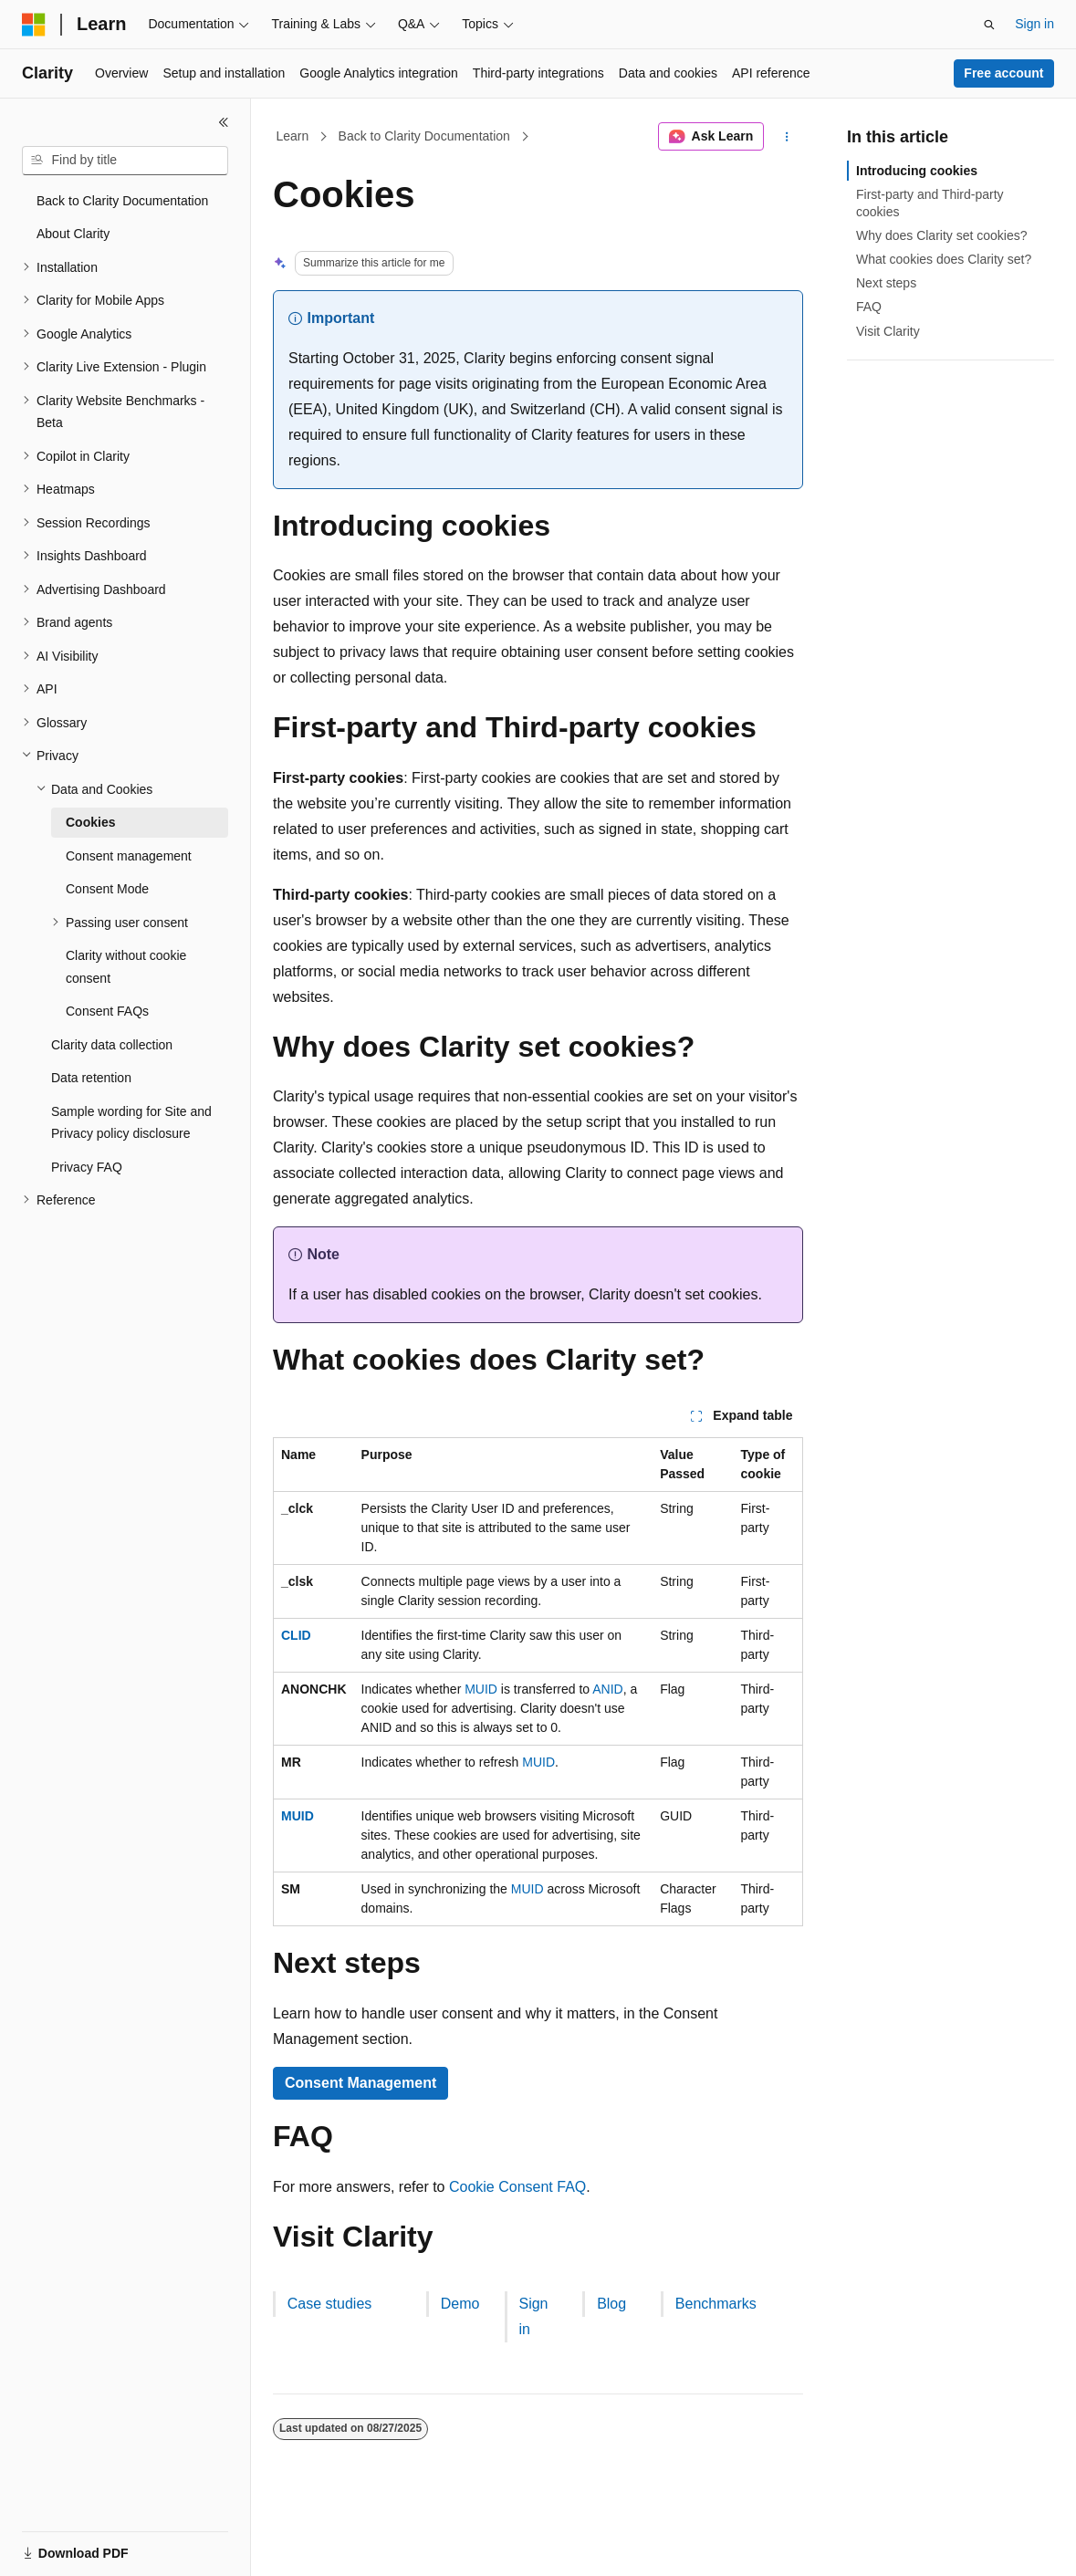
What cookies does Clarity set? (943, 259)
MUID (481, 1689)
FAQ (869, 306)
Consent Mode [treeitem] (107, 888)
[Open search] (989, 24)
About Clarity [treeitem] (73, 233)
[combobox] (125, 160)
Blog (611, 2303)
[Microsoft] (34, 25)
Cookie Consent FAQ (517, 2187)
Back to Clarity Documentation (424, 136)
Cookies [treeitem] (90, 822)
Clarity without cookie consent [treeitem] (126, 967)
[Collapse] (223, 122)
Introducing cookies (916, 170)
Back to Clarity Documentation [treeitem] (122, 200)
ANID (607, 1689)
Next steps (886, 283)
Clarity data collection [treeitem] (111, 1045)
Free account (1003, 73)
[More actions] (787, 136)
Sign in (1034, 23)
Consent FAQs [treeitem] (107, 1011)
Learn (293, 136)
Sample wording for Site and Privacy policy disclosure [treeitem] (131, 1123)
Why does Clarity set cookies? (942, 235)
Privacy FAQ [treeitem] (86, 1167)
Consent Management (360, 2083)
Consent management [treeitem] (129, 856)
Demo (460, 2303)
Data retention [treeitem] (91, 1077)
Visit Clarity (888, 331)
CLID (296, 1635)
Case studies (329, 2303)
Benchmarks (716, 2303)
